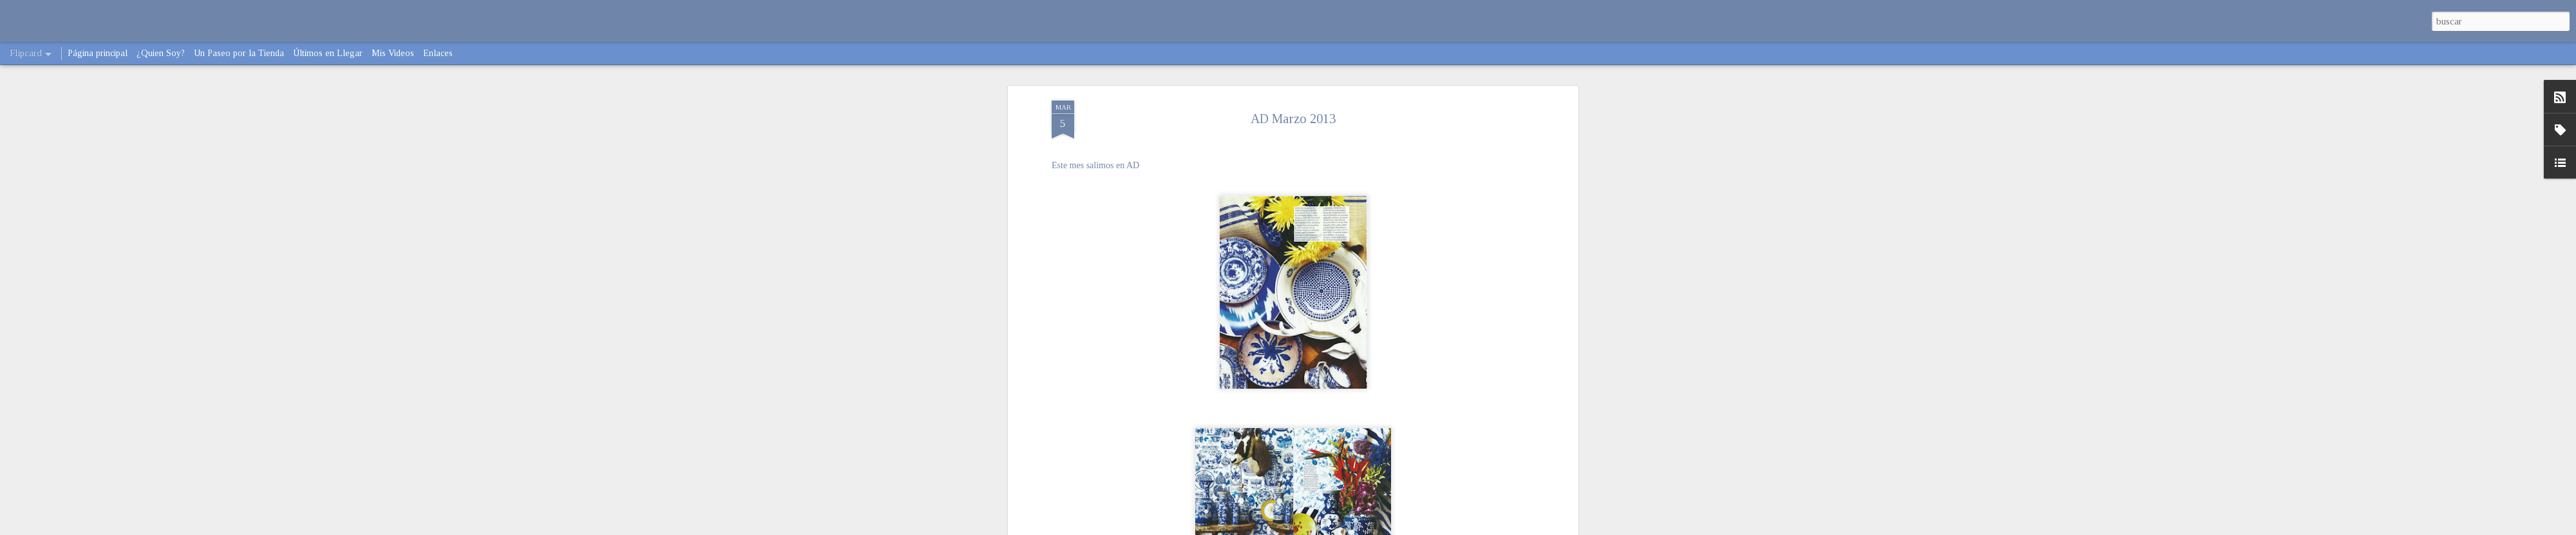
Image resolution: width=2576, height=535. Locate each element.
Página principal (98, 53)
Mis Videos (393, 53)
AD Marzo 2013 (1293, 119)
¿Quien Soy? (161, 53)
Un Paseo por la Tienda (239, 53)
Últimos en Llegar (328, 53)
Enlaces (438, 53)
